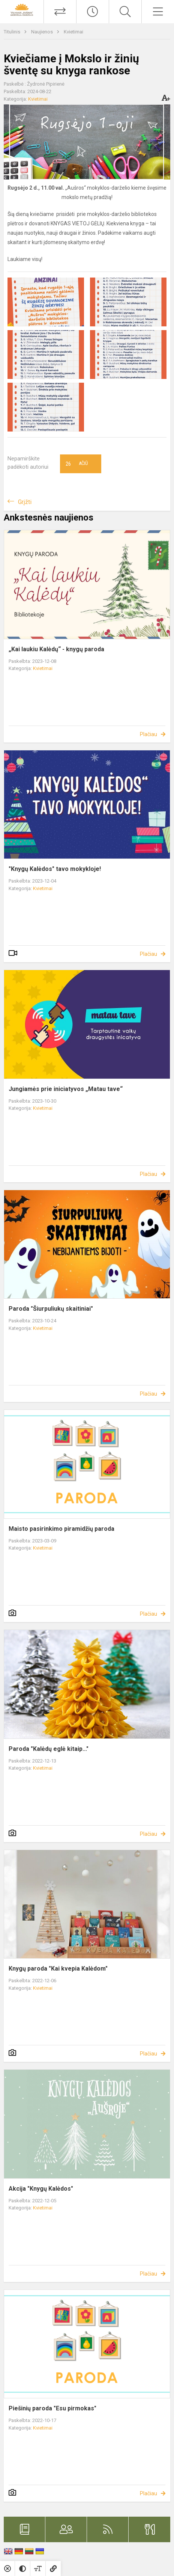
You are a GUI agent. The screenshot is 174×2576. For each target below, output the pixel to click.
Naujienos (42, 32)
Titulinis (12, 32)
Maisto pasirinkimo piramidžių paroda (61, 1528)
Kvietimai (73, 32)
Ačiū (77, 464)
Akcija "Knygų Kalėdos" (41, 2188)
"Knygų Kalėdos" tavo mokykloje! (55, 868)
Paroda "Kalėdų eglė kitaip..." (48, 1748)
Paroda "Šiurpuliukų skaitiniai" (51, 1308)
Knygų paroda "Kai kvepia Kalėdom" (58, 1968)
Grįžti (25, 502)
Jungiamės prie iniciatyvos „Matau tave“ (66, 1089)
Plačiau (148, 734)
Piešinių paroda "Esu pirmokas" (52, 2408)
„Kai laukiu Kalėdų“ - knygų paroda (56, 649)
